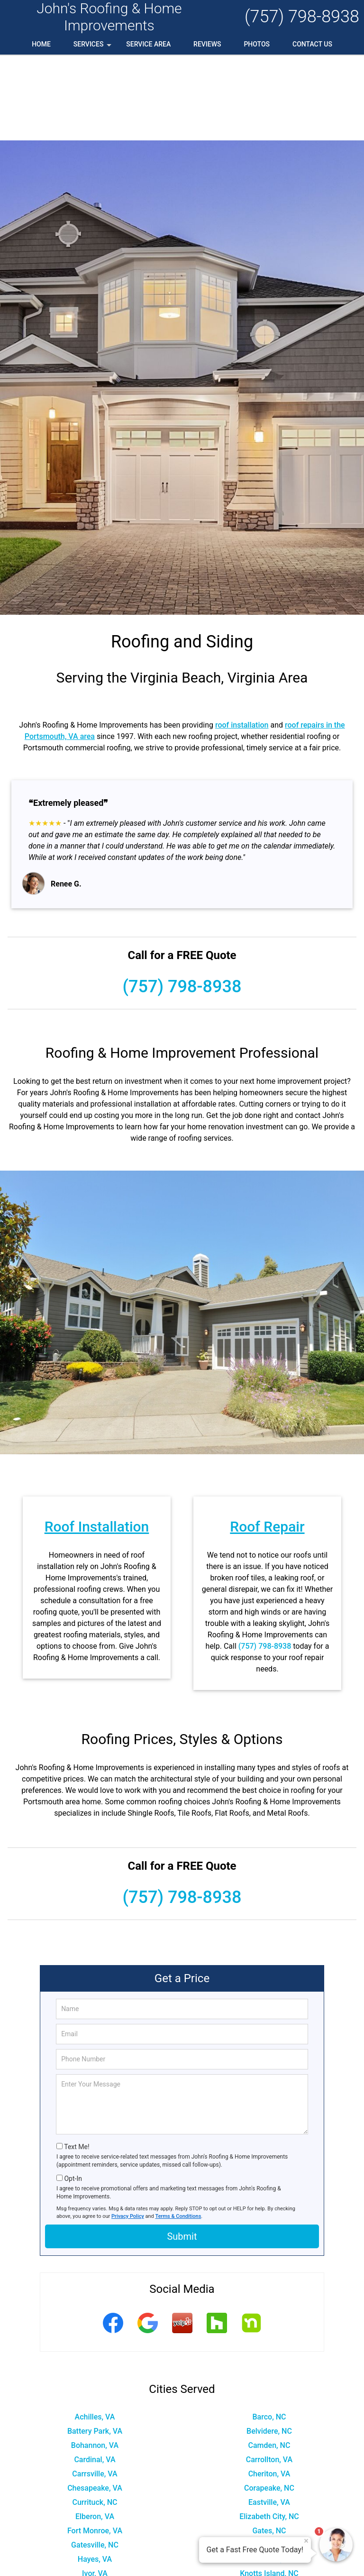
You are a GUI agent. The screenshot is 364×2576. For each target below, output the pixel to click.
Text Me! (76, 2061)
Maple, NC (94, 2501)
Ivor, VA (95, 2487)
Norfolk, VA (94, 2530)
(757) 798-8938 (302, 17)
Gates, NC (269, 2444)
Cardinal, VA (94, 2373)
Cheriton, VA (269, 2387)
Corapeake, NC (269, 2402)
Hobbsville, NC (269, 2473)
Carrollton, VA (269, 2373)
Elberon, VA (94, 2430)
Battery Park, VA (94, 2345)
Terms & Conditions (178, 2130)
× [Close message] (306, 2541)
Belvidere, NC (269, 2345)
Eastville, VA (269, 2416)
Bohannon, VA (94, 2359)
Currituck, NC (94, 2416)
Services (93, 47)
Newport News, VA (268, 2516)
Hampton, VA (269, 2459)
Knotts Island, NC (269, 2487)
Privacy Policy (127, 2130)
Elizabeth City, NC (269, 2430)
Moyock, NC (269, 2501)
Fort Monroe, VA (94, 2444)
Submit (182, 2150)
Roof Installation (97, 1440)
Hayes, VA (95, 2473)
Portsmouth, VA (95, 2558)
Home (41, 44)
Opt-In (73, 2092)
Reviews (207, 44)
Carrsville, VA (94, 2387)
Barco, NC (269, 2331)
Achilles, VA (95, 2331)
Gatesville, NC (94, 2459)
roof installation (242, 639)
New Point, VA (94, 2516)
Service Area (148, 44)
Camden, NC (269, 2359)
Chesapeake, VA (94, 2402)
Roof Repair (267, 1440)
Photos (257, 44)
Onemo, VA (269, 2530)
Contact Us (312, 44)
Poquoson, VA (94, 2544)
